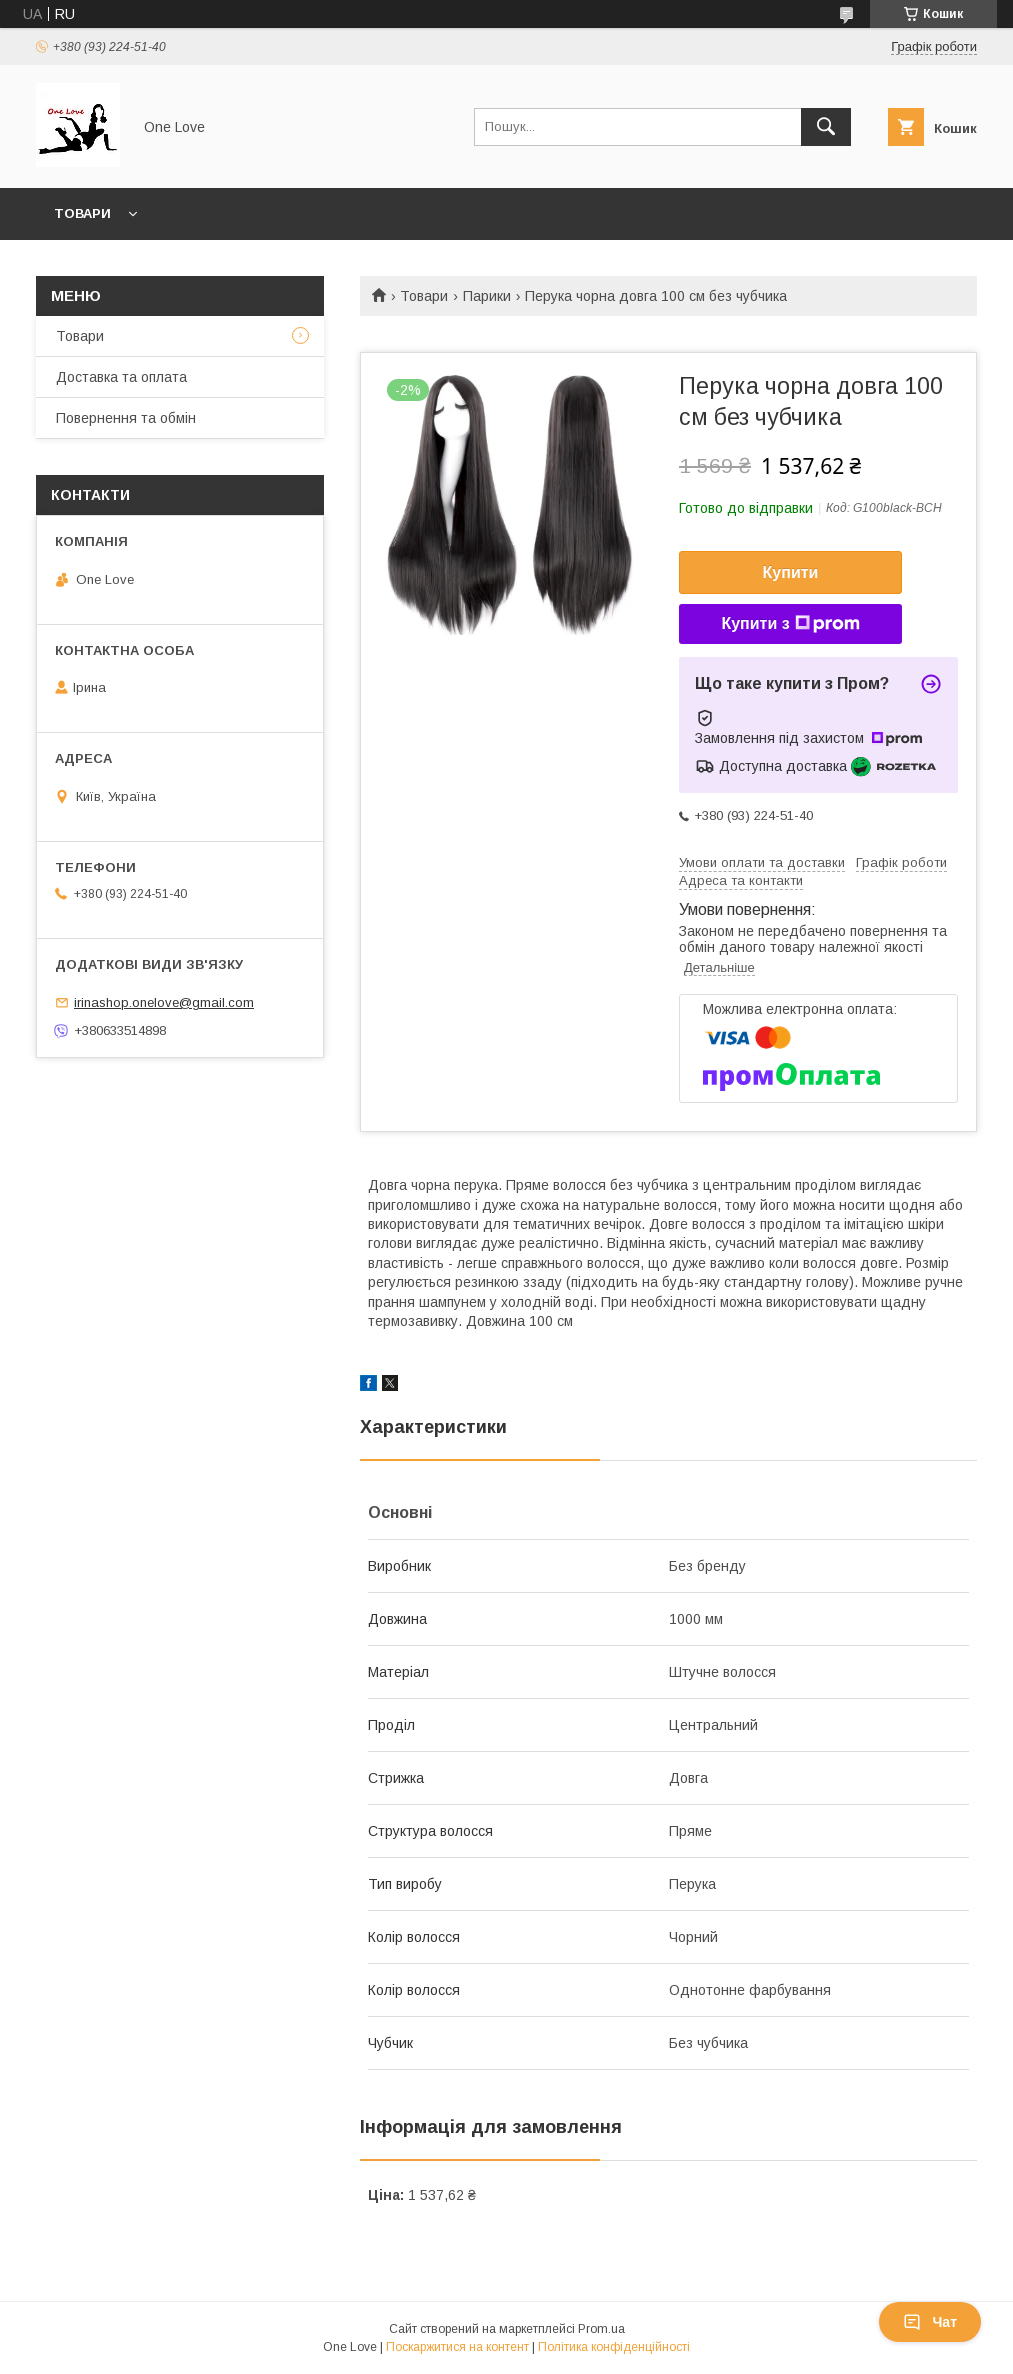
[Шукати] (826, 127)
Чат (930, 2322)
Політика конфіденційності (614, 2347)
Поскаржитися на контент (457, 2347)
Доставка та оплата (121, 377)
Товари (82, 213)
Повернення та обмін (126, 418)
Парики (487, 296)
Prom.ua (601, 2329)
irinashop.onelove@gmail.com (164, 1002)
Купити (791, 572)
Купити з (790, 624)
